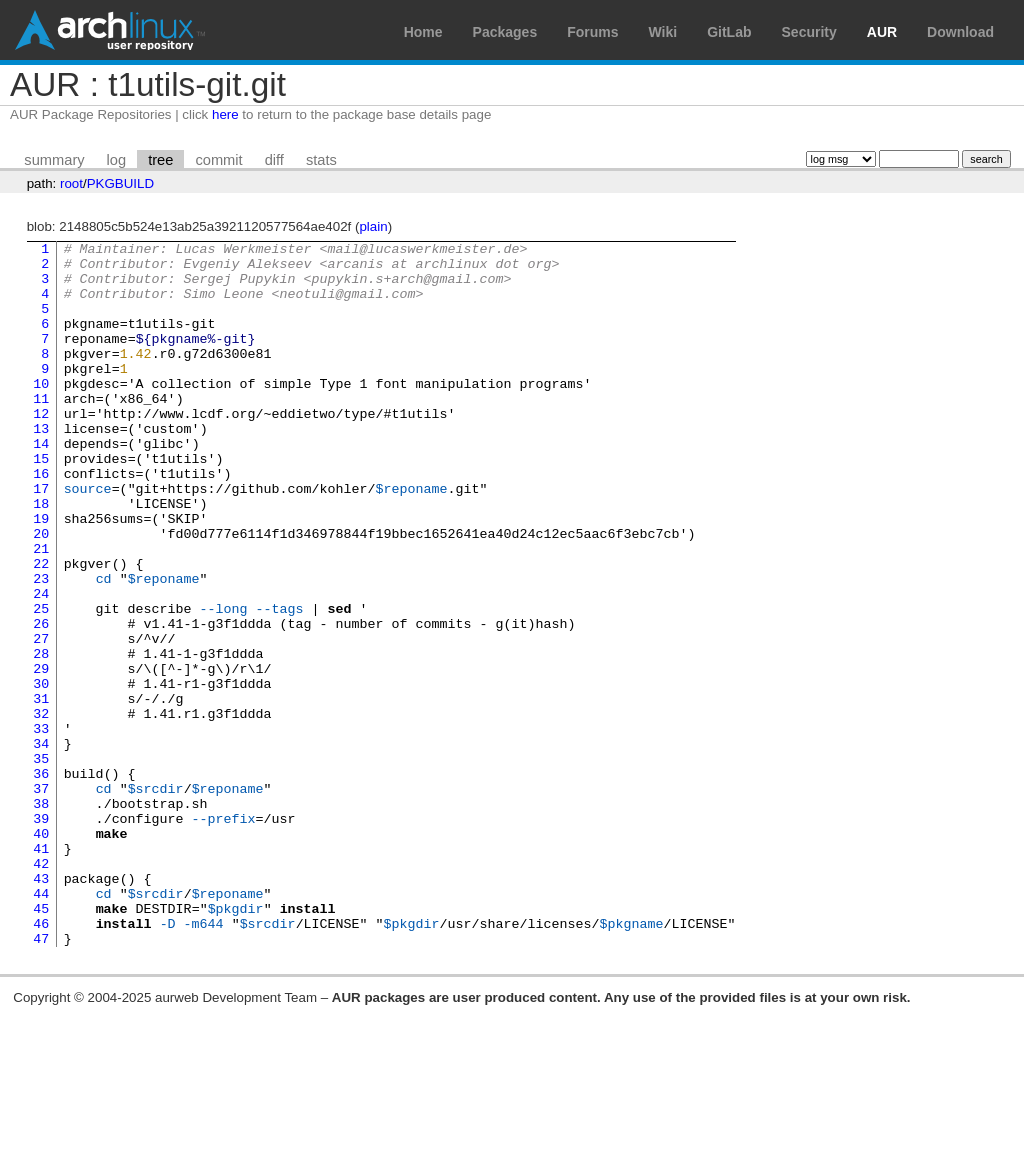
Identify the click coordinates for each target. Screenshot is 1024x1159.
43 (41, 1007)
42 (41, 989)
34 (41, 845)
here (225, 114)
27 (41, 719)
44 (41, 1025)
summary (54, 160)
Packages (505, 32)
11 (41, 431)
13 (41, 467)
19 (41, 575)
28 (41, 737)
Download (960, 32)
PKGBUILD (120, 183)
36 (41, 881)
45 (41, 1043)
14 (41, 485)
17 (41, 539)
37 (41, 899)
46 (41, 1061)
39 (41, 935)
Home (423, 32)
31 (41, 791)
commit (218, 160)
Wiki (663, 32)
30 (41, 773)
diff (274, 160)
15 (41, 503)
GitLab (729, 32)
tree (160, 160)
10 (41, 413)
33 (41, 827)
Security (809, 32)
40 (41, 953)
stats (321, 160)
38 (41, 917)
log (117, 160)
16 (41, 521)
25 (41, 683)
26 (41, 701)
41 (41, 971)
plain (373, 226)
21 (41, 611)
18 (41, 557)
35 (41, 863)
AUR (882, 32)
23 (41, 647)
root (71, 183)
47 (41, 1079)
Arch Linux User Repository (110, 30)
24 (41, 665)
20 (41, 593)
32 (41, 809)
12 (41, 449)
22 (41, 629)
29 (41, 755)
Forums (592, 32)
